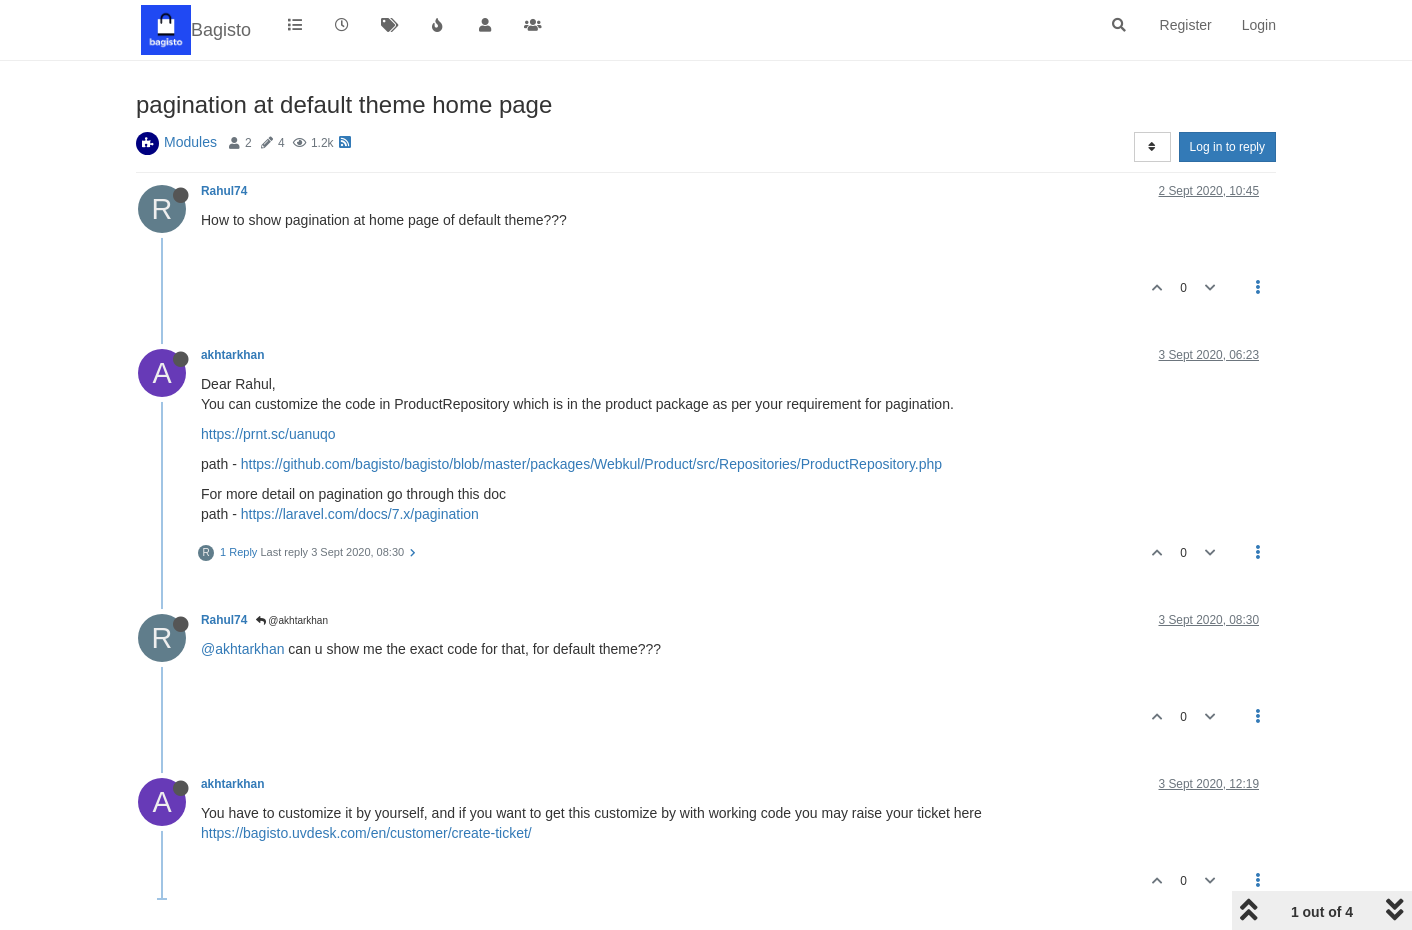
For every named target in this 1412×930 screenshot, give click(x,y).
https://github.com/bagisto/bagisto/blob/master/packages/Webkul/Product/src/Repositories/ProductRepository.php (591, 464)
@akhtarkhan (292, 620)
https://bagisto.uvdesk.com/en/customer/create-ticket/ (366, 833)
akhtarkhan (232, 355)
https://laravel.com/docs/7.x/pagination (360, 514)
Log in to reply (1227, 147)
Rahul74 (224, 191)
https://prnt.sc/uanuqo (268, 434)
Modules (190, 142)
